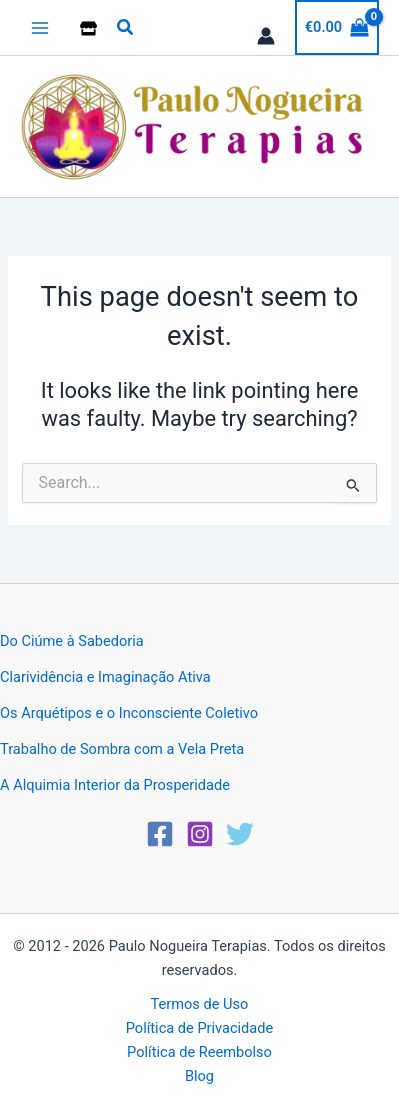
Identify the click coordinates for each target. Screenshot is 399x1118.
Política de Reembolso (199, 1052)
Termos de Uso (200, 1004)
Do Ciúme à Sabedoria (72, 641)
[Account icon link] (266, 36)
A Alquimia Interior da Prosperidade (115, 785)
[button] (126, 27)
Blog (199, 1076)
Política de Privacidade (199, 1028)
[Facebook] (160, 834)
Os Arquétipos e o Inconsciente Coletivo (129, 713)
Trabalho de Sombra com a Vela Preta (122, 749)
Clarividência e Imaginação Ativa (105, 677)
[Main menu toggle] (40, 27)
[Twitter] (240, 834)
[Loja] (88, 28)
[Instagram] (200, 834)
